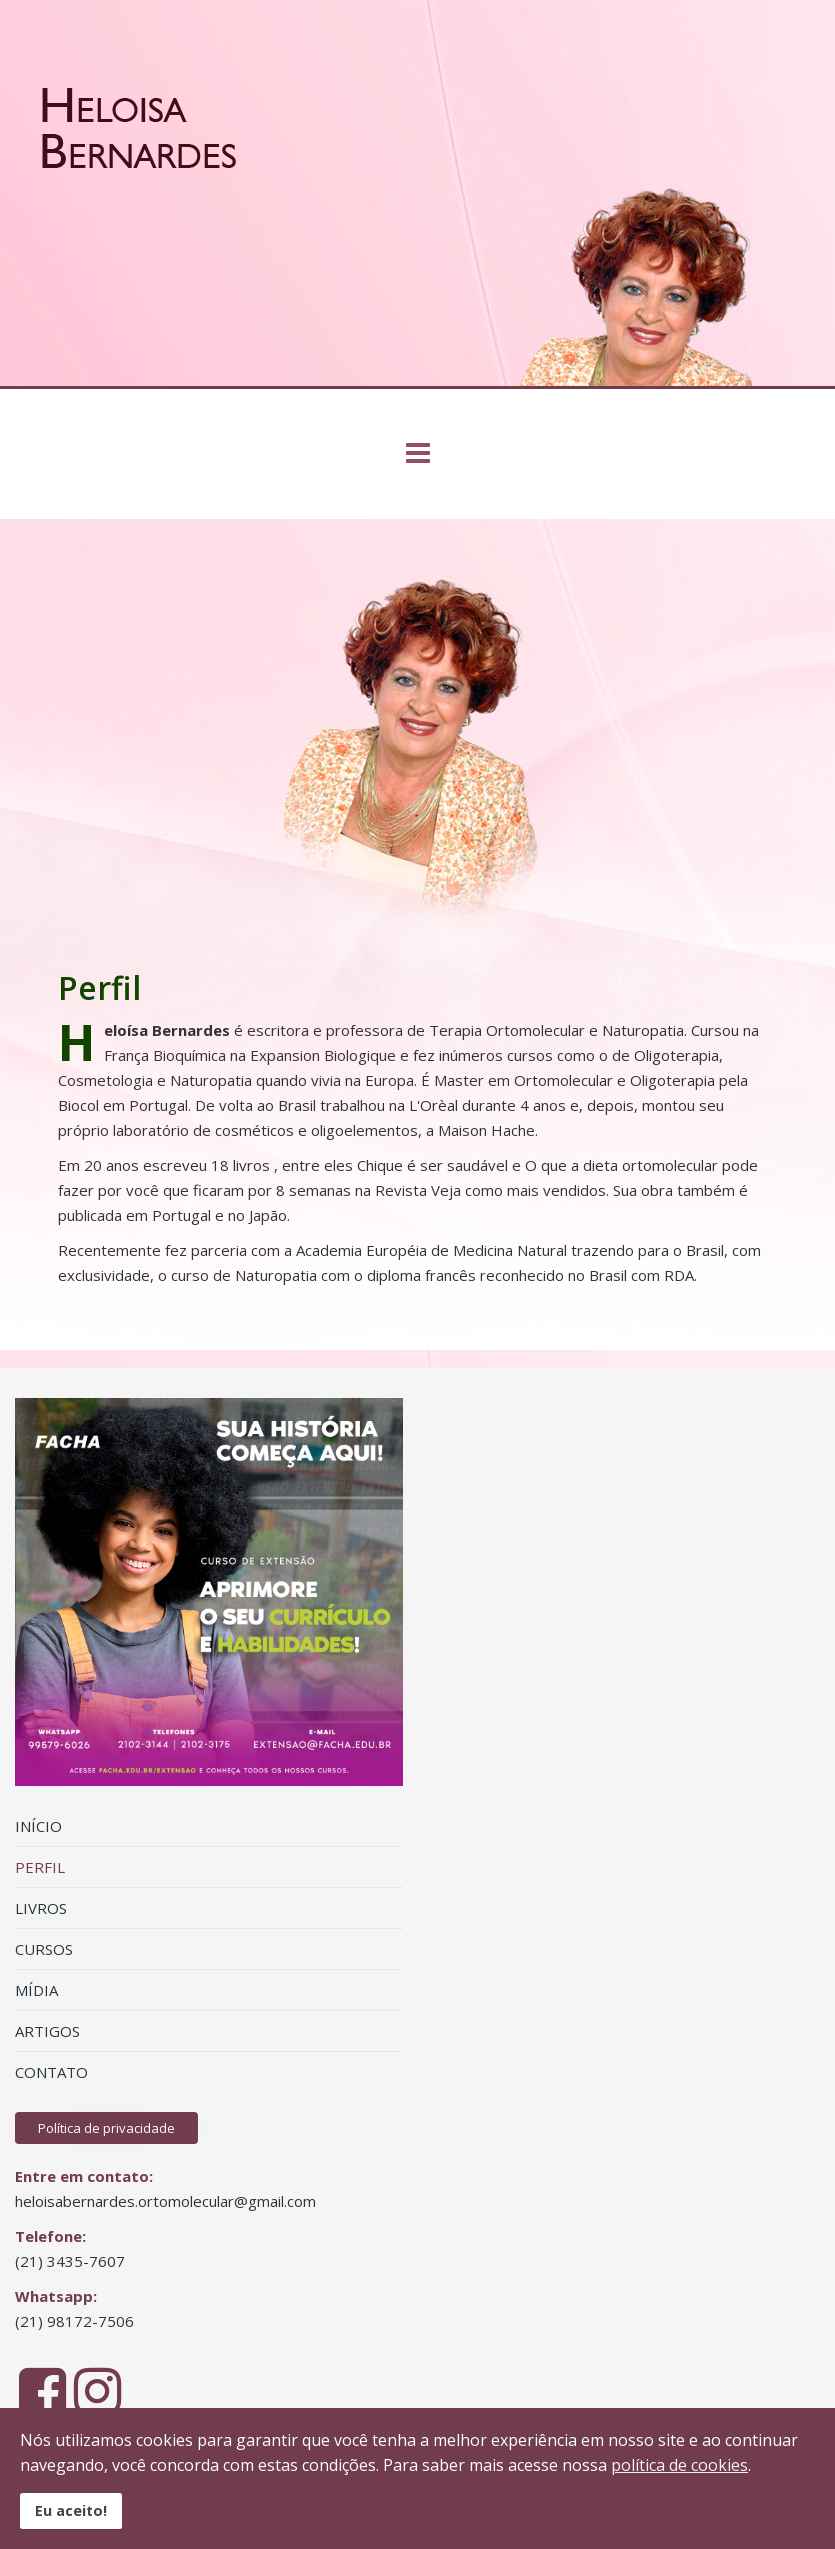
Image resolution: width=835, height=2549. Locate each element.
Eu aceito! (71, 2510)
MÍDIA (36, 1990)
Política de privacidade (106, 2128)
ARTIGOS (47, 2031)
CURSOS (44, 1949)
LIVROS (41, 1908)
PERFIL (40, 1867)
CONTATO (51, 2072)
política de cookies (679, 2465)
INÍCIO (38, 1826)
